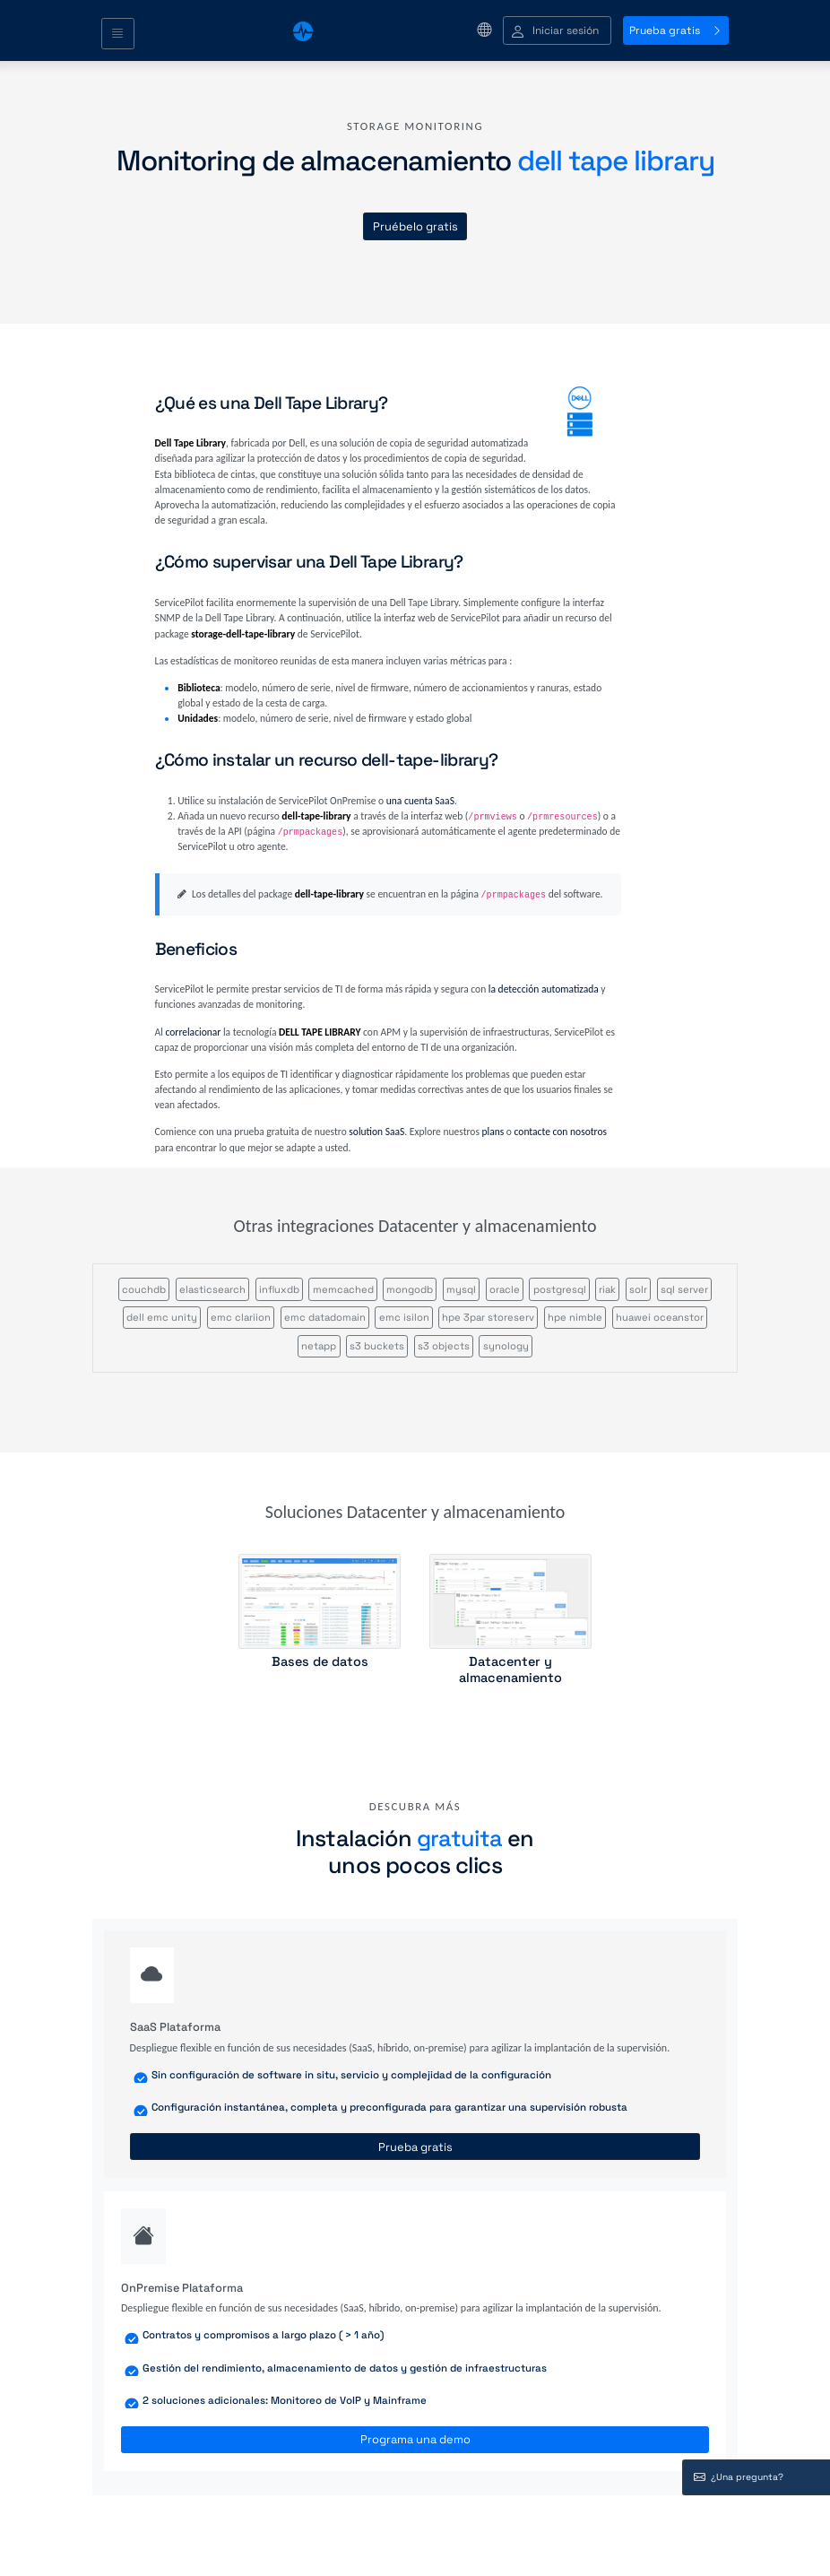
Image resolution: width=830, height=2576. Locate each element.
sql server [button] (684, 1289)
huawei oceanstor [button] (660, 1317)
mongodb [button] (409, 1289)
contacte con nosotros (560, 1131)
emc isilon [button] (404, 1317)
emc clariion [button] (241, 1317)
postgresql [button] (559, 1289)
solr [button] (638, 1289)
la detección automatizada (543, 989)
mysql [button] (461, 1289)
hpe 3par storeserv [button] (488, 1317)
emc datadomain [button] (325, 1317)
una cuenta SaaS (420, 800)
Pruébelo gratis (415, 226)
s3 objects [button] (444, 1346)
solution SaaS (376, 1131)
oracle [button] (504, 1289)
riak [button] (607, 1289)
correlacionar (193, 1032)
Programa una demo (415, 2439)
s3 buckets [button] (377, 1346)
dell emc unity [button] (161, 1317)
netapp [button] (318, 1346)
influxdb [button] (279, 1289)
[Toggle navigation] (117, 34)
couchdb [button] (144, 1289)
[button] (557, 31)
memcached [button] (343, 1289)
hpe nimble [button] (575, 1317)
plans (493, 1131)
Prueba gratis (675, 30)
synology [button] (506, 1346)
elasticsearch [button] (212, 1289)
